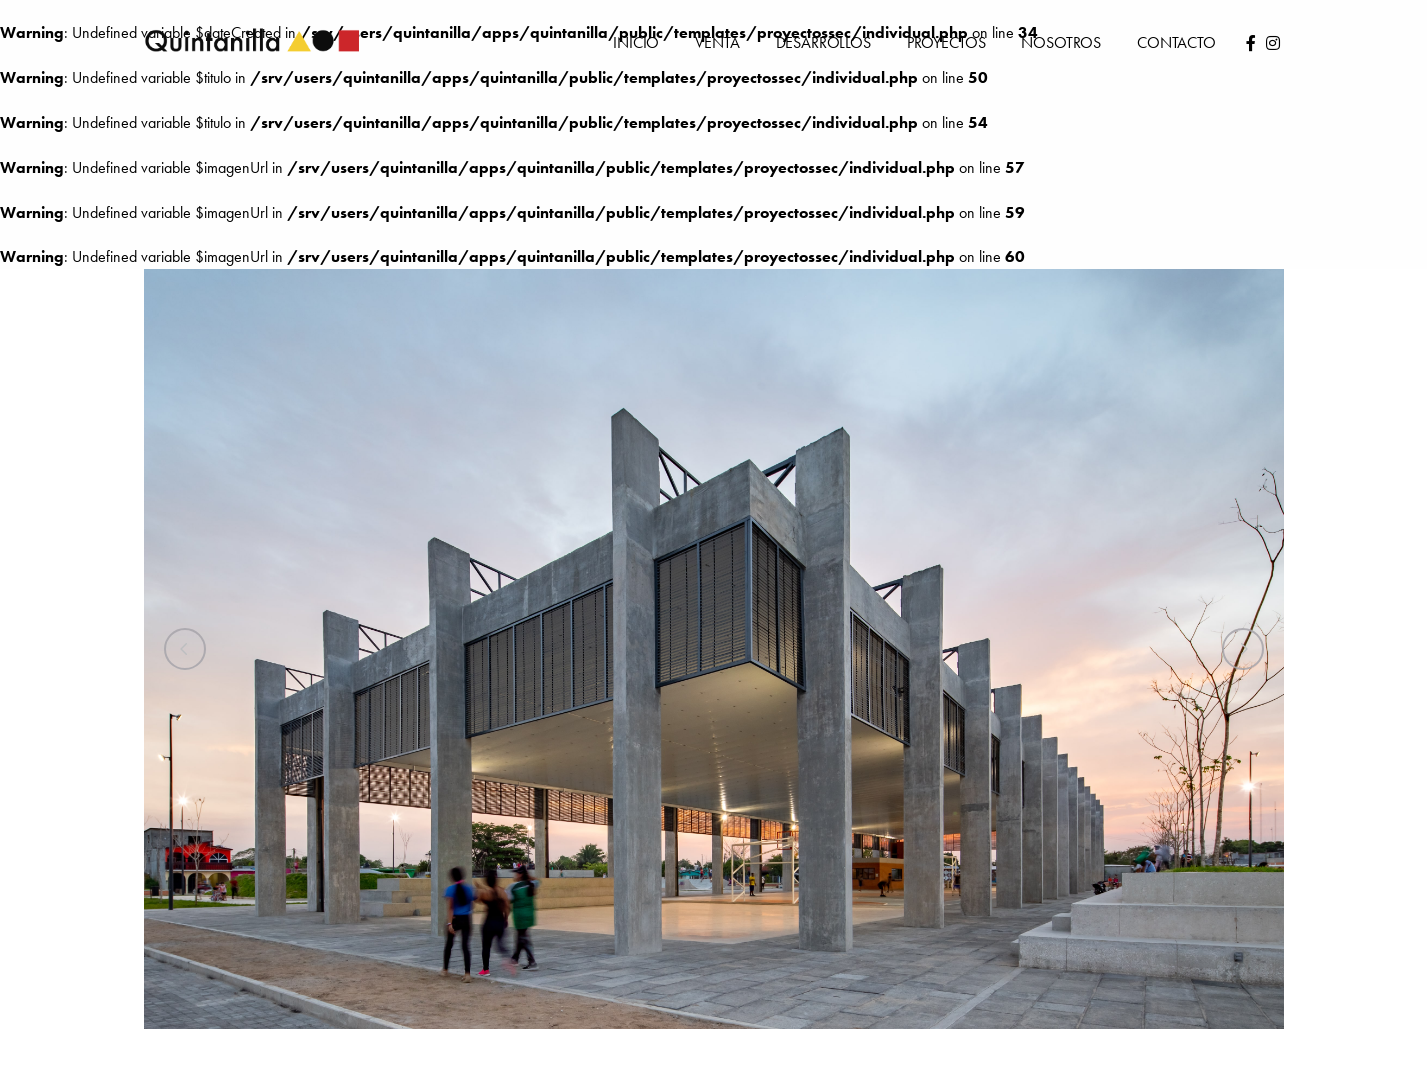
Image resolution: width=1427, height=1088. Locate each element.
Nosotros (1057, 42)
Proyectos (937, 42)
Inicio (608, 42)
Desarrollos (805, 42)
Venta (691, 42)
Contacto (1175, 42)
